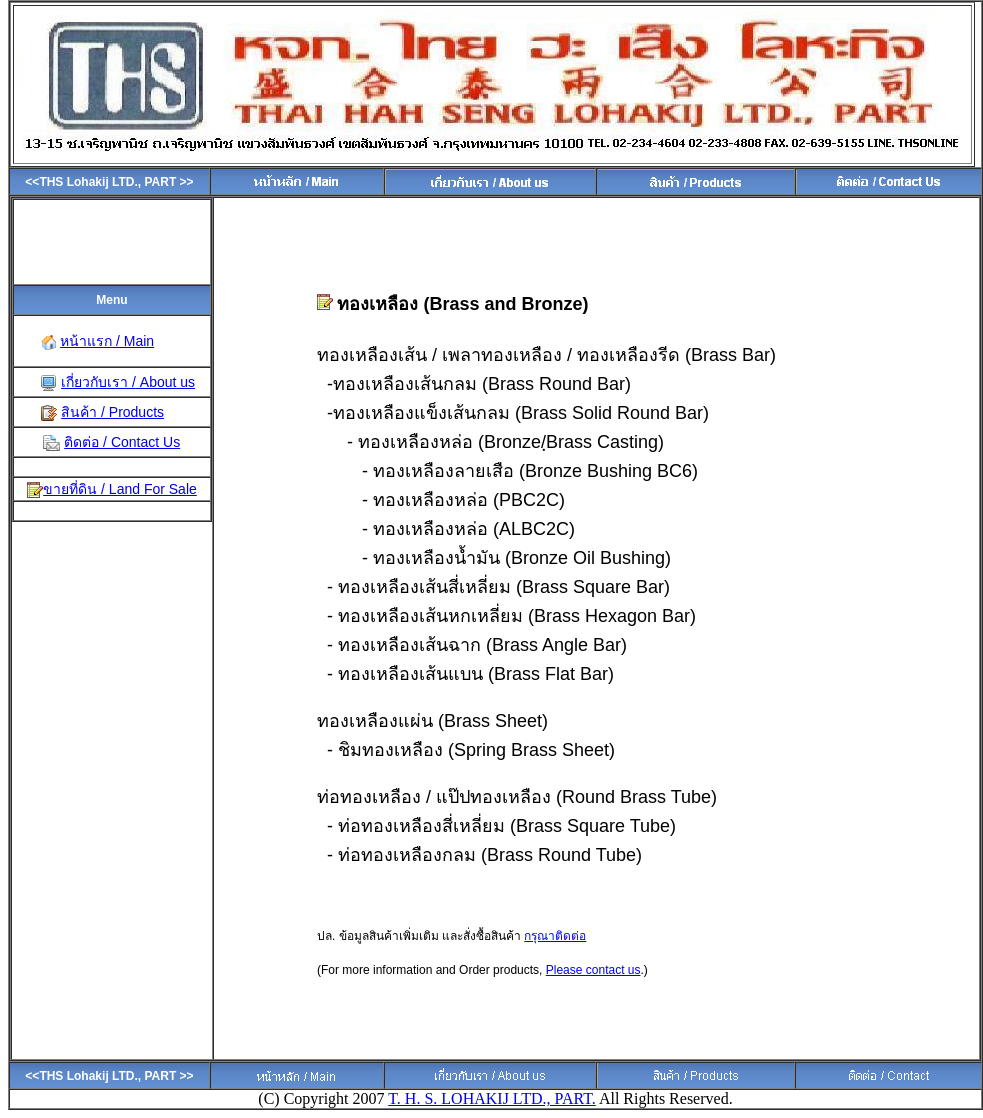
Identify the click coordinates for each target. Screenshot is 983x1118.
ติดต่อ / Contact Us (122, 442)
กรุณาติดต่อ (555, 936)
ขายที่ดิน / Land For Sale (120, 489)
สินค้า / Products (112, 412)
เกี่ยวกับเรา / (98, 382)
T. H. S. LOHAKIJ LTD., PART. (492, 1098)
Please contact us (593, 970)
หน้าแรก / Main (107, 341)
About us (165, 382)
